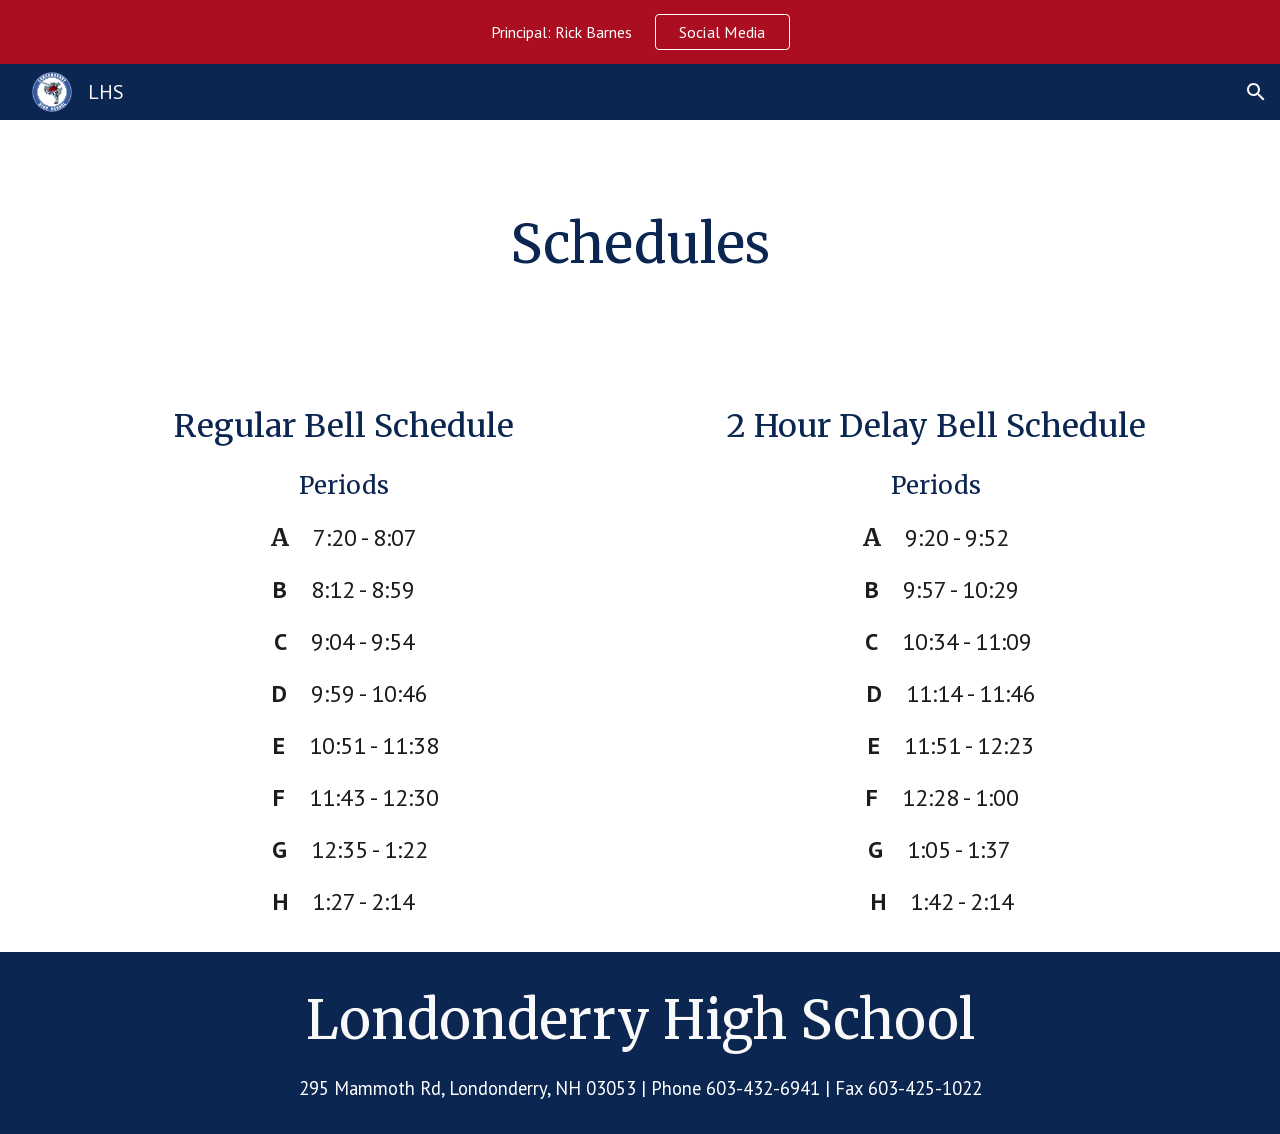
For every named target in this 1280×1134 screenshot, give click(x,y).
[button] (1256, 92)
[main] (640, 245)
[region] (640, 32)
